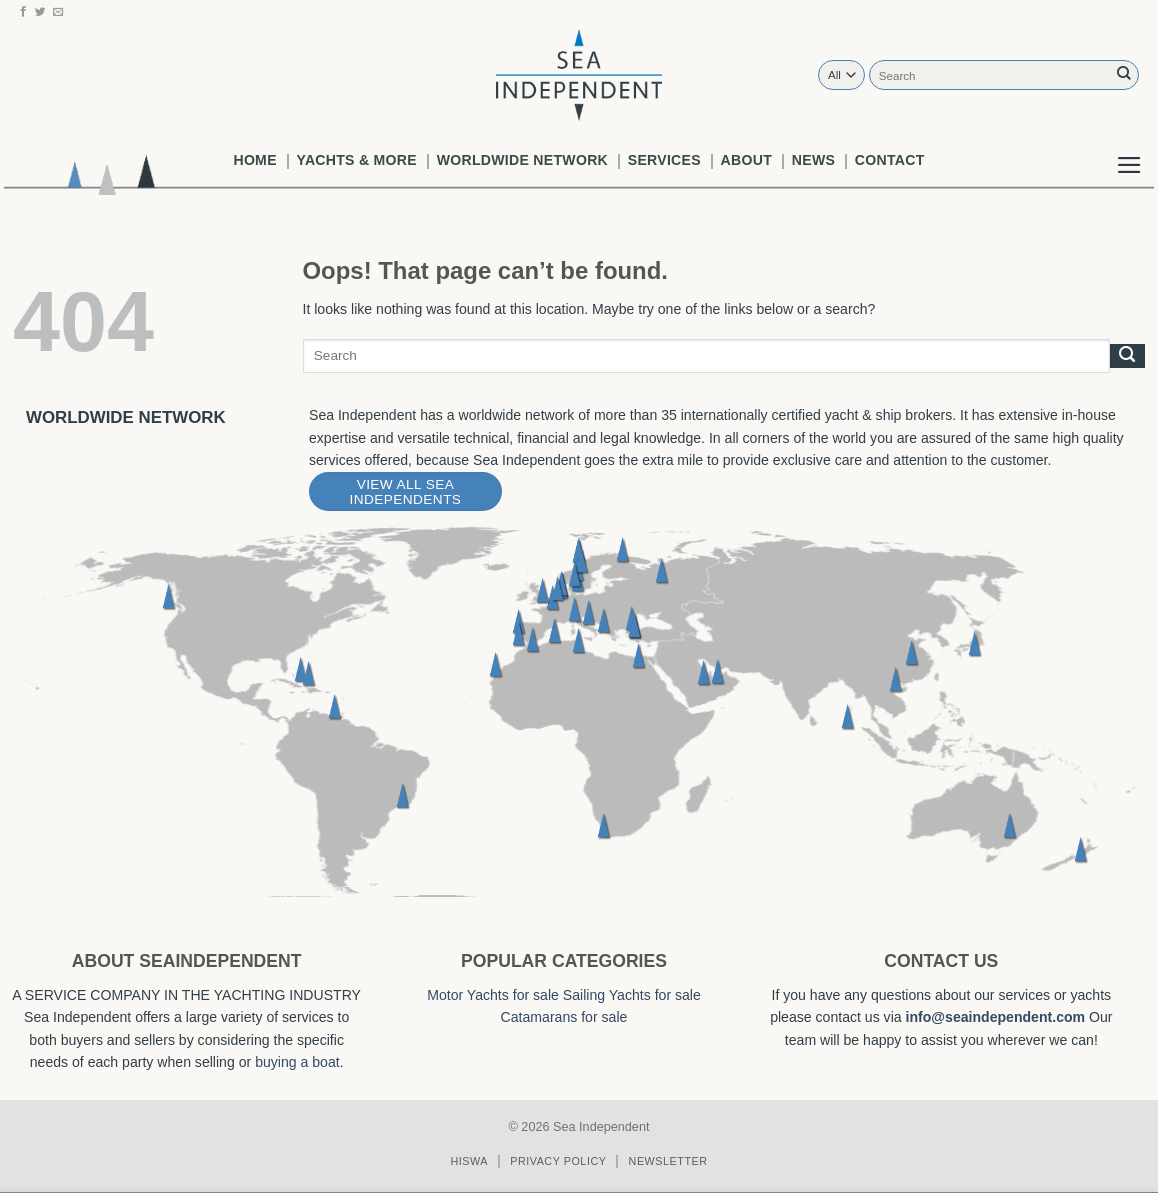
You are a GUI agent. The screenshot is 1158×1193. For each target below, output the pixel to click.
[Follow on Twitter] (40, 12)
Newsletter (668, 1161)
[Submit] (1124, 74)
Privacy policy (558, 1161)
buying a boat (297, 1062)
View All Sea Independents (406, 492)
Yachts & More (357, 160)
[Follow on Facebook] (23, 12)
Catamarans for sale (564, 1017)
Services (664, 160)
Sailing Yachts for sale (632, 995)
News (813, 160)
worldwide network (522, 160)
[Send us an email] (58, 12)
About (746, 160)
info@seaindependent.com (996, 1017)
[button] (1129, 149)
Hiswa (469, 1161)
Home (254, 160)
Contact (890, 160)
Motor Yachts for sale (493, 995)
